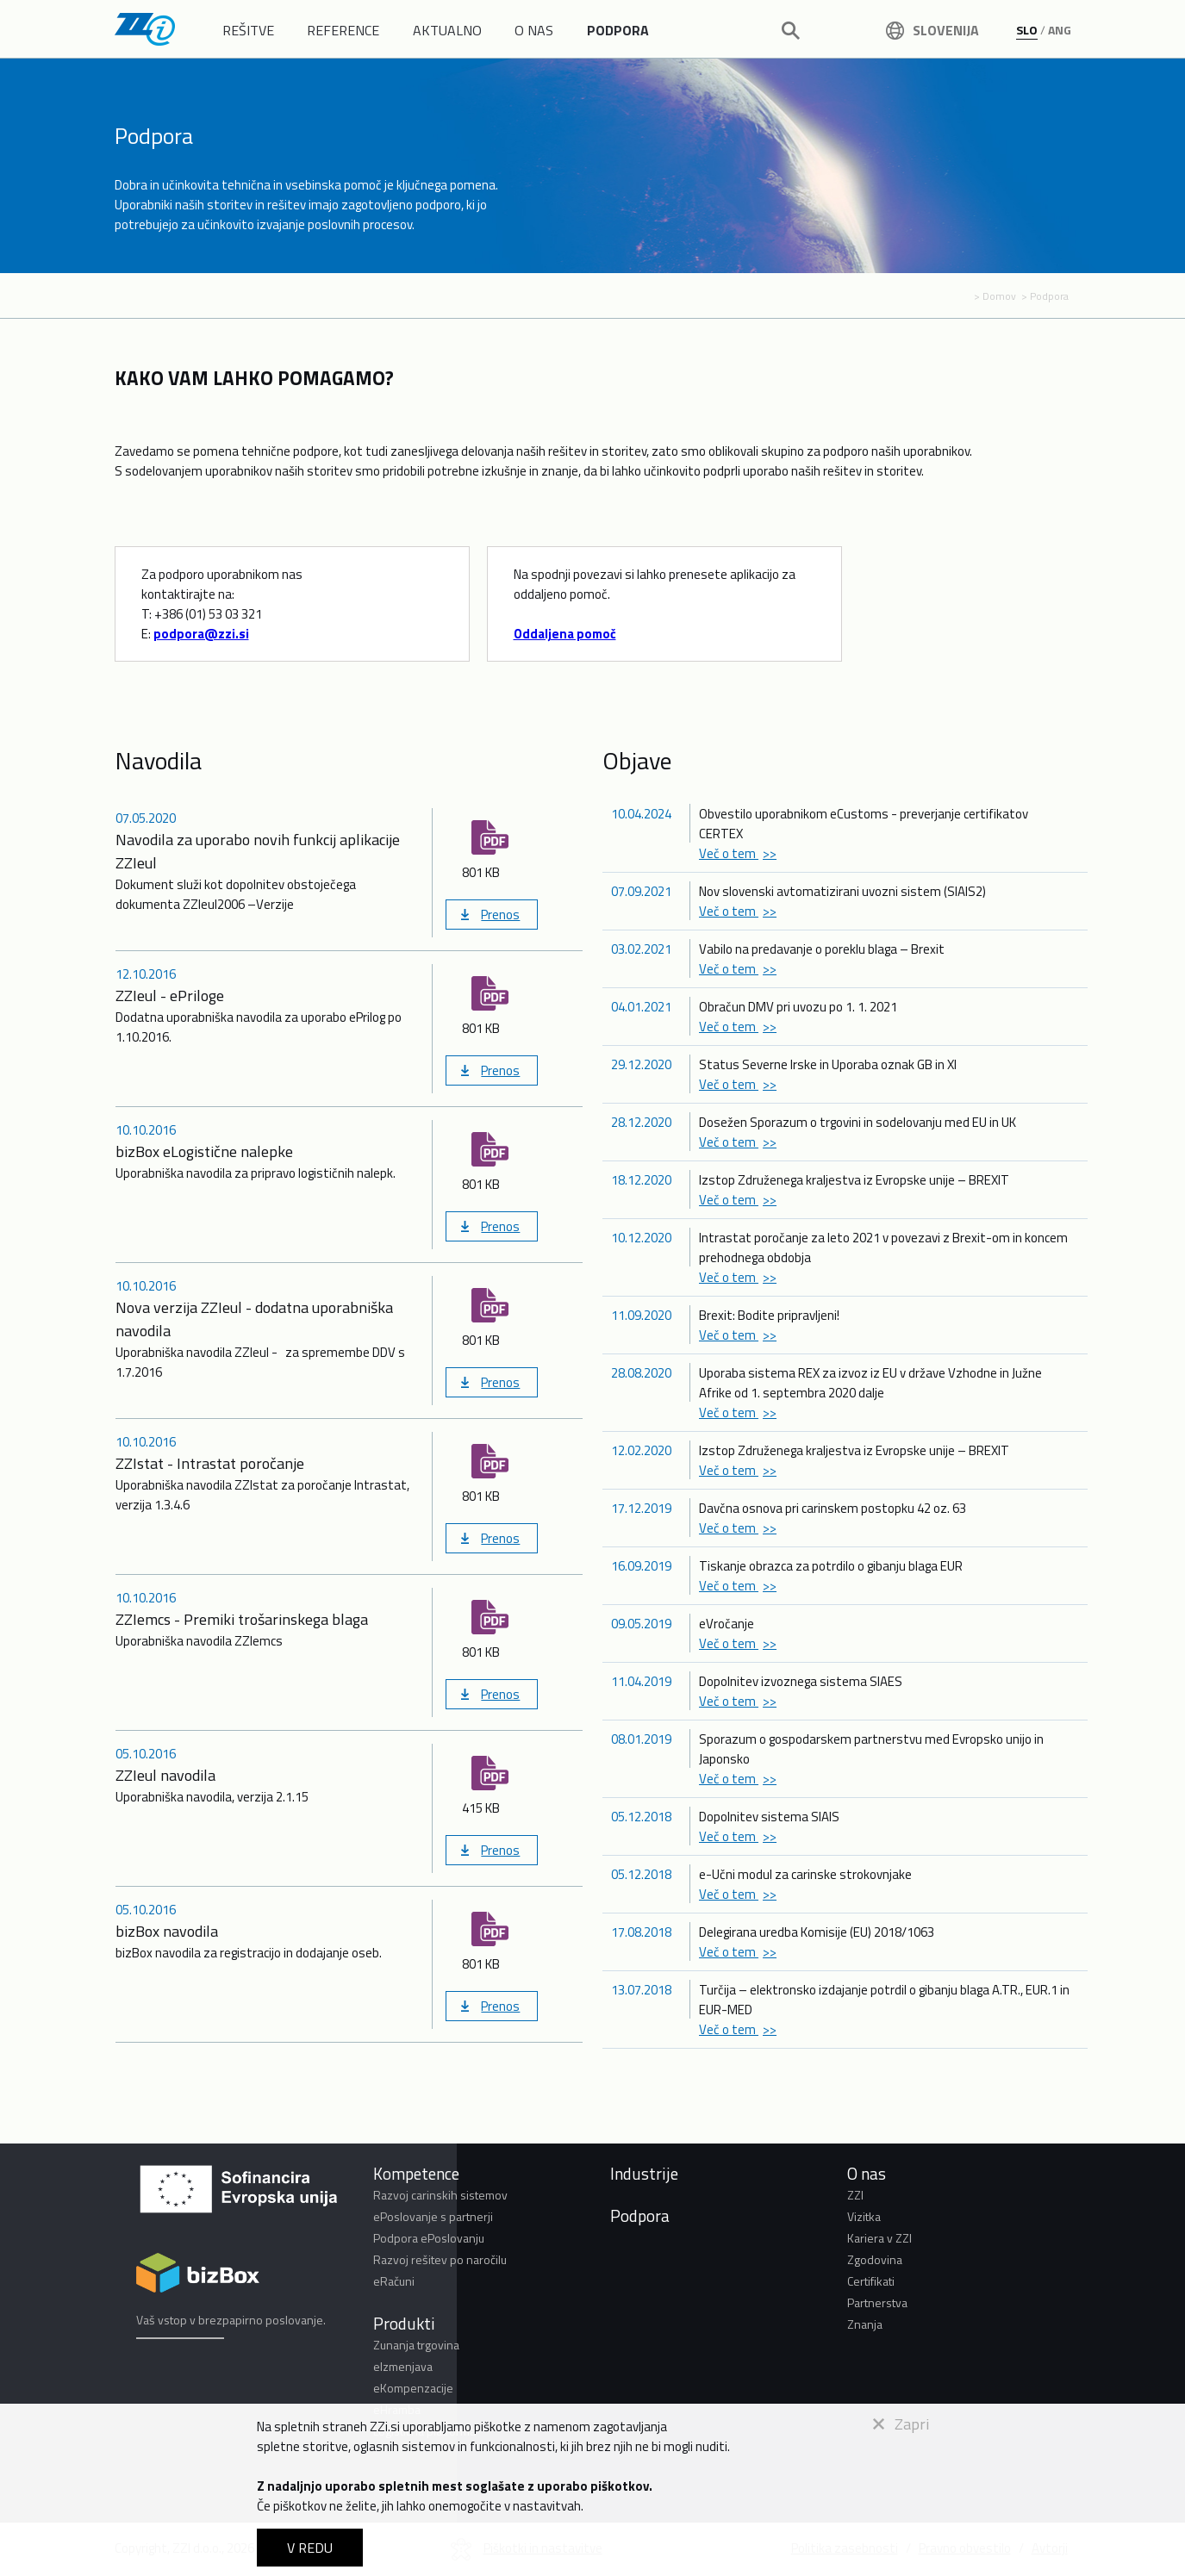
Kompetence (416, 2173)
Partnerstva (877, 2302)
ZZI (855, 2195)
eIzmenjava (403, 2366)
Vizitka (864, 2216)
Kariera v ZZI (879, 2238)
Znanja (865, 2324)
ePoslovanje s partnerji (433, 2216)
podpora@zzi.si (201, 634)
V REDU (310, 2547)
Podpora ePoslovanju (428, 2238)
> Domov (995, 296)
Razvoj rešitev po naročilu (440, 2259)
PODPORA (618, 30)
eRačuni (394, 2281)
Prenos (500, 914)
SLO (1027, 30)
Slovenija (932, 30)
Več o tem (728, 853)
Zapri (901, 2424)
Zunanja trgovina (416, 2345)
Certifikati (871, 2281)
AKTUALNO (447, 30)
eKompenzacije (413, 2388)
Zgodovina (874, 2259)
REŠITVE (248, 30)
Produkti (404, 2323)
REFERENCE (343, 30)
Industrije (644, 2173)
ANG (1059, 30)
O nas (866, 2173)
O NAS (534, 30)
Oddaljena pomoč (565, 634)
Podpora (640, 2215)
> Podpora (1045, 296)
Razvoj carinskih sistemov (440, 2195)
